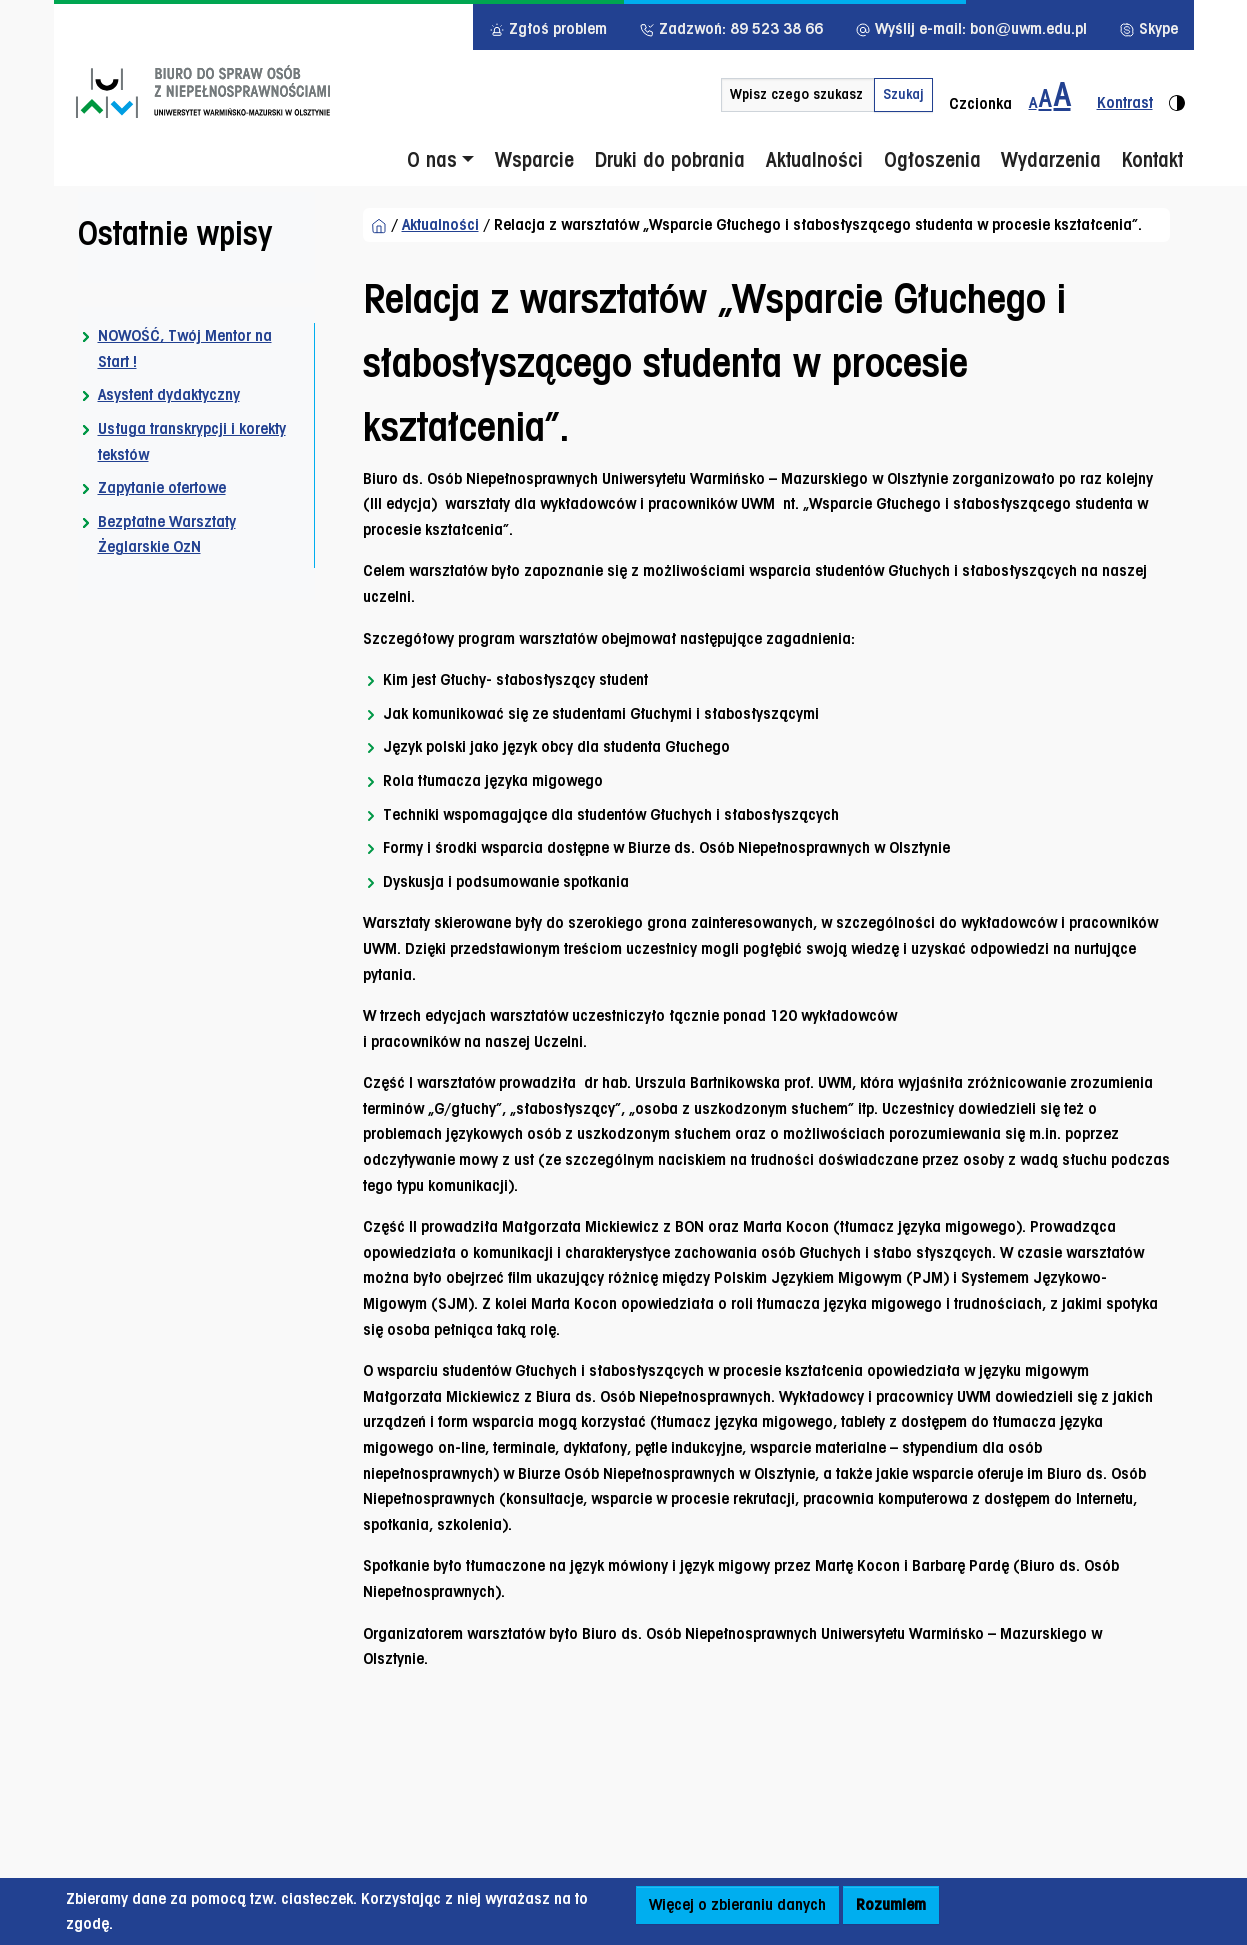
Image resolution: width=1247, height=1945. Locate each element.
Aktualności (440, 224)
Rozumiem (891, 1904)
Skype (1148, 28)
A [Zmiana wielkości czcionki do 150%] (1045, 98)
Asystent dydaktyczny (169, 394)
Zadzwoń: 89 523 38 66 (731, 28)
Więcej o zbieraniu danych (737, 1904)
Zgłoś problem (548, 28)
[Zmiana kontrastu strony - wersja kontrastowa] (1133, 95)
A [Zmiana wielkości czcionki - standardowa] (1033, 102)
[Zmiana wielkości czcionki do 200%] (1062, 95)
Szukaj (903, 94)
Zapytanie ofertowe (162, 487)
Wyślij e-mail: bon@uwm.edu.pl (971, 28)
